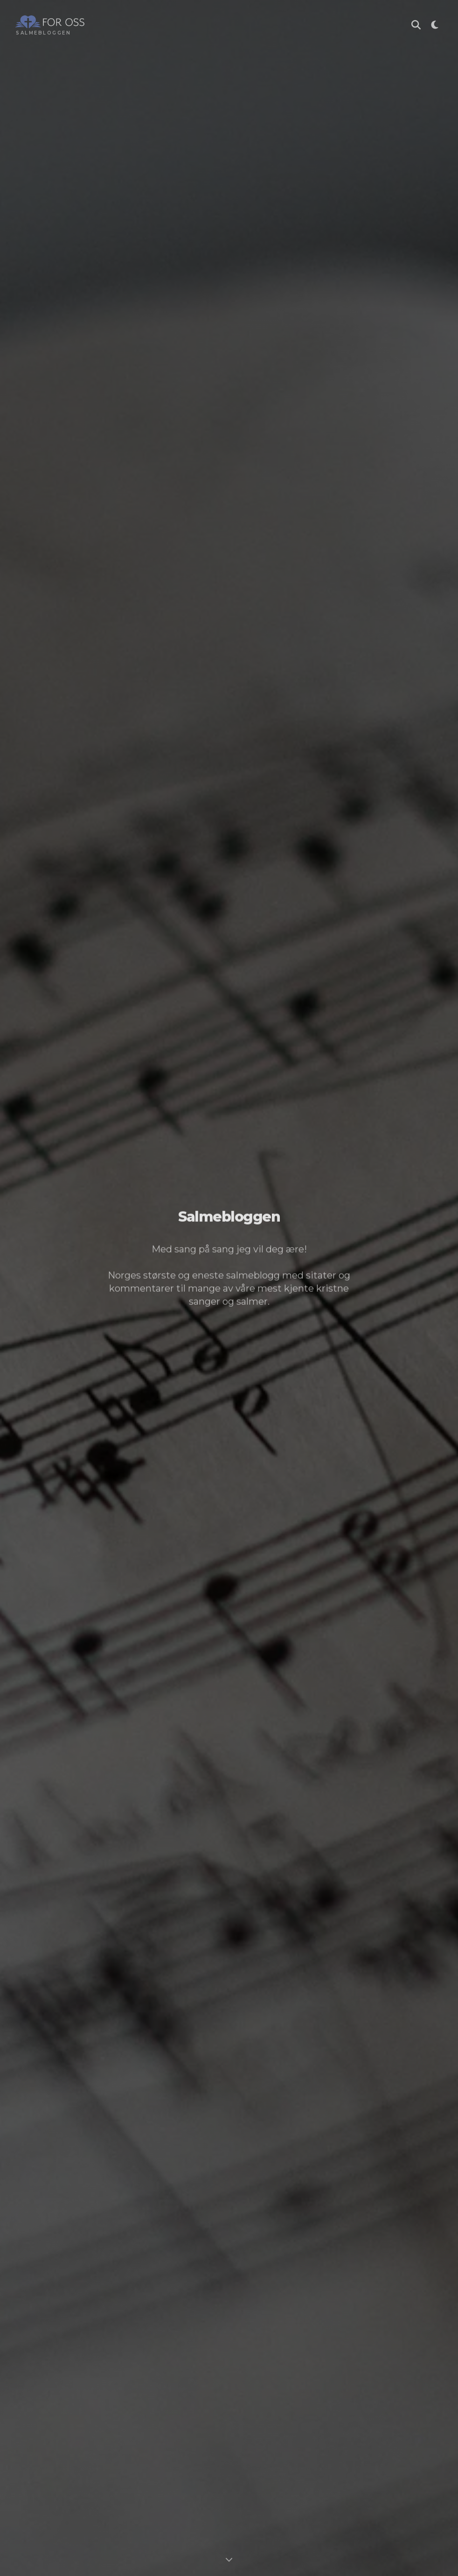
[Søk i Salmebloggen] (416, 25)
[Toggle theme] (434, 25)
